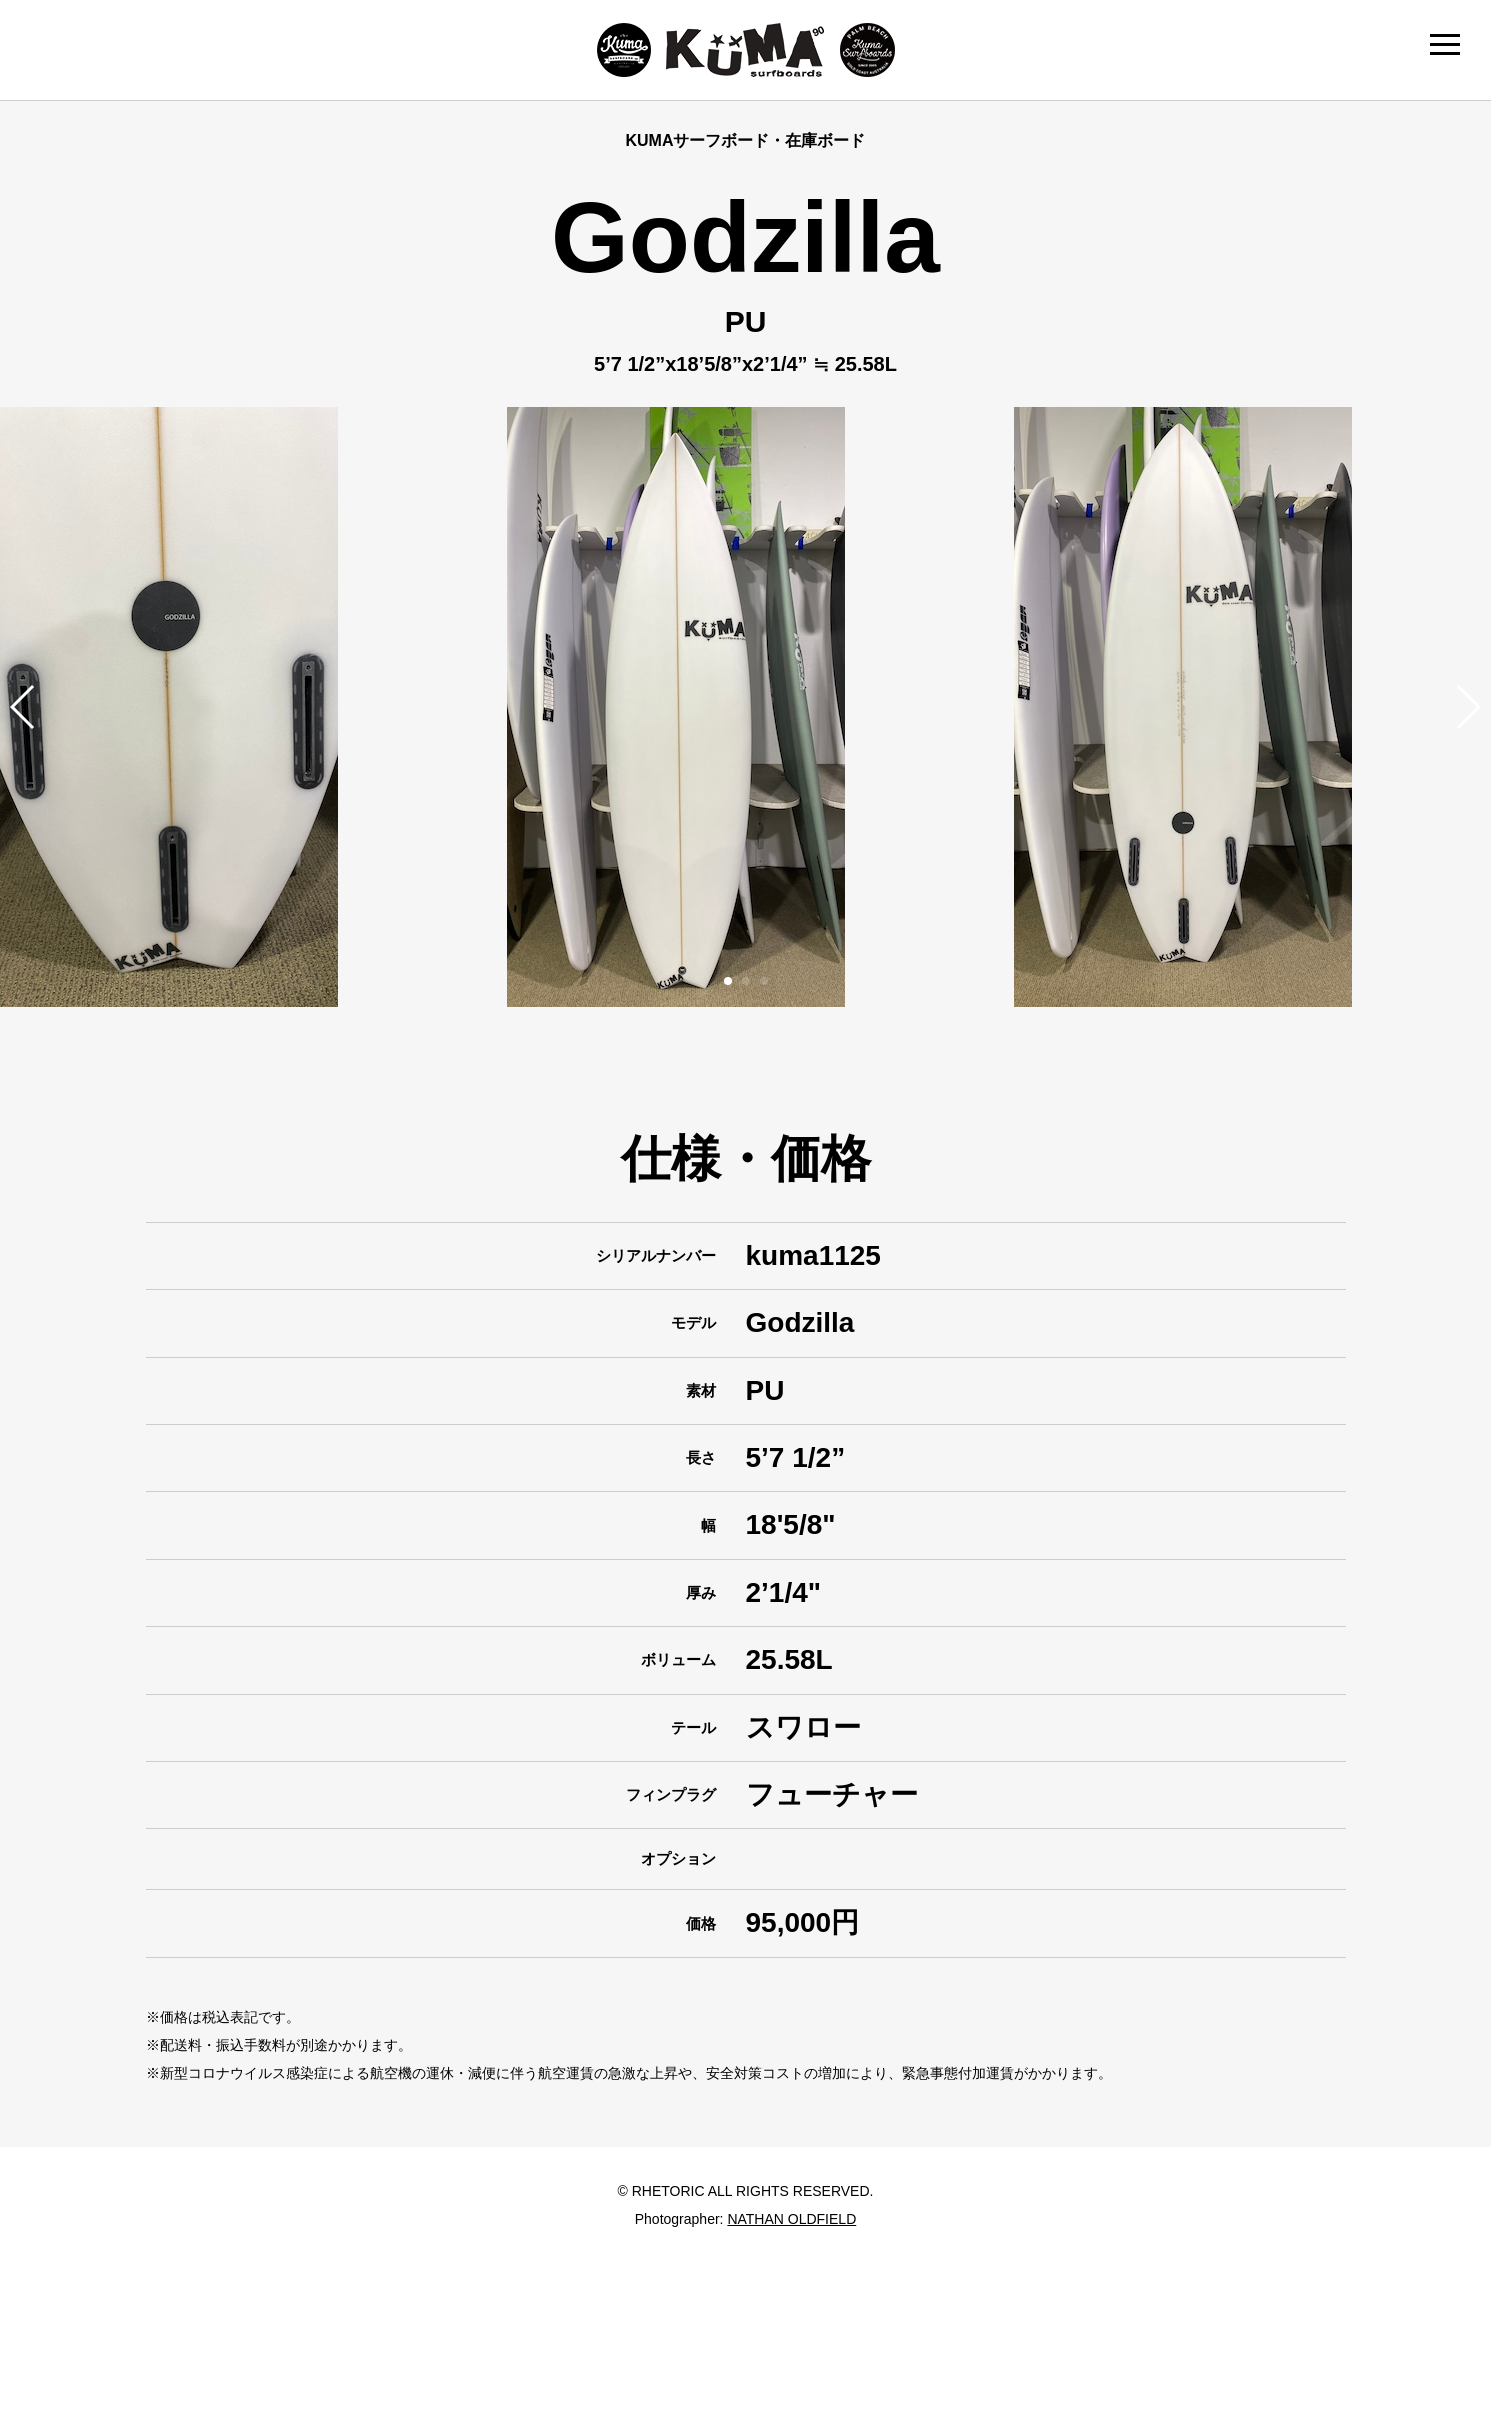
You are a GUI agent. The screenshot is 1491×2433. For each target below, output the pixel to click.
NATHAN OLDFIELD (791, 2219)
